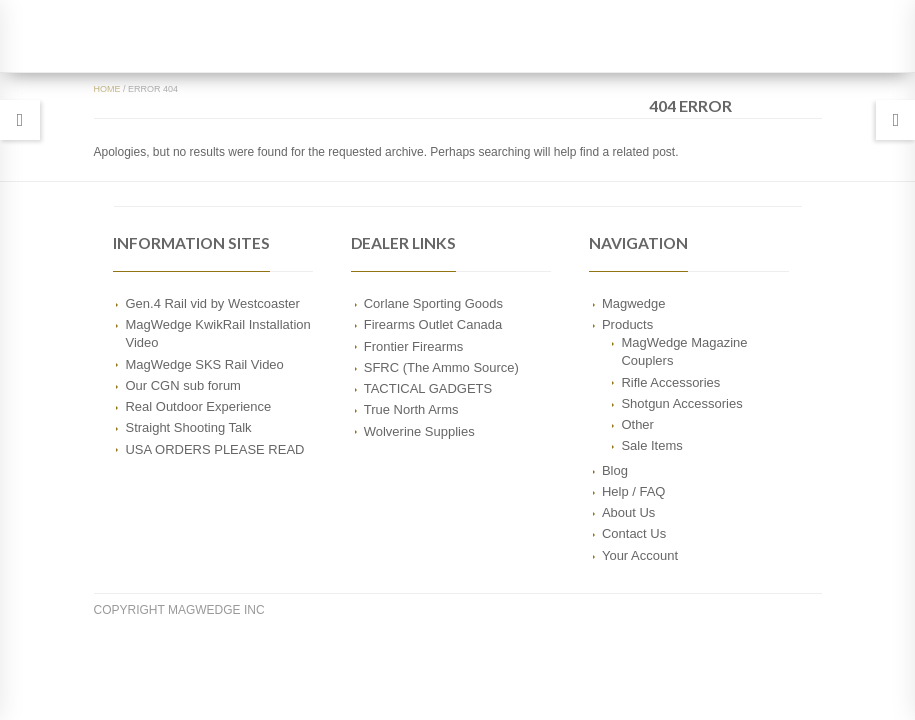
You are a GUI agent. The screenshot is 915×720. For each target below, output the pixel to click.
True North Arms (411, 409)
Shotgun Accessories (681, 403)
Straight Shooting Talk (188, 427)
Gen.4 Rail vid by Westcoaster (212, 303)
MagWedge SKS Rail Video (204, 364)
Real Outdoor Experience (198, 406)
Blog (615, 470)
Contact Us (634, 533)
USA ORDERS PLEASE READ (214, 449)
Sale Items (651, 445)
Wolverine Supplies (419, 431)
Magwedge (634, 303)
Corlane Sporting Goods (433, 303)
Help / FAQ (634, 491)
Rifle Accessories (670, 382)
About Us (628, 512)
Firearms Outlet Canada (433, 324)
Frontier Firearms (414, 346)
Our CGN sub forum (182, 385)
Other (637, 424)
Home (107, 89)
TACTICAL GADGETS (428, 388)
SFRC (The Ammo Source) (441, 367)
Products (627, 324)
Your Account (640, 555)
